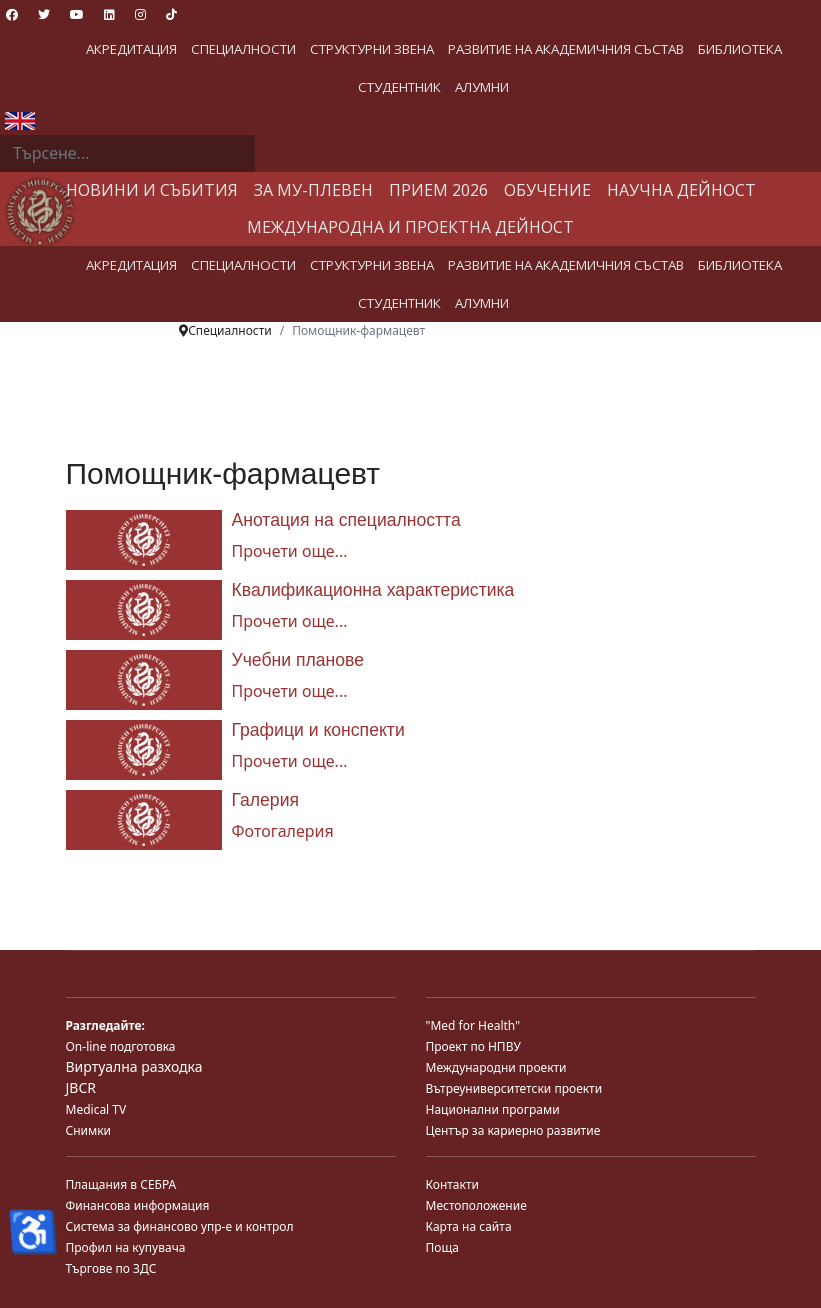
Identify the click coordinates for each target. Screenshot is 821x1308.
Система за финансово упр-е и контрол (180, 1226)
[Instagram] (140, 14)
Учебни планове (298, 660)
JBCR (81, 1087)
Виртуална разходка (134, 1066)
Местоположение (476, 1205)
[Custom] (171, 14)
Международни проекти (496, 1067)
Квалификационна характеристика (373, 590)
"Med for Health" (473, 1025)
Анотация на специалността (346, 520)
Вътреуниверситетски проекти (514, 1088)
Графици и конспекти (318, 730)
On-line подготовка (121, 1046)
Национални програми (493, 1109)
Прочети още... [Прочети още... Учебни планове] (290, 691)
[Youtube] (77, 14)
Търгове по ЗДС (111, 1268)
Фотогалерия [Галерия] (283, 831)
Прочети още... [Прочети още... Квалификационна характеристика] (290, 621)
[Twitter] (44, 14)
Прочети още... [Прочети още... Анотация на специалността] (290, 551)
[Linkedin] (109, 14)
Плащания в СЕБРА (121, 1184)
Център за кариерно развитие (513, 1130)
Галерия (266, 800)
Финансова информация (138, 1205)
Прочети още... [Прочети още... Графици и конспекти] (290, 761)
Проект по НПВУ (473, 1046)
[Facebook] (12, 14)
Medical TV (96, 1109)
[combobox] (127, 154)
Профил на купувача (126, 1247)
